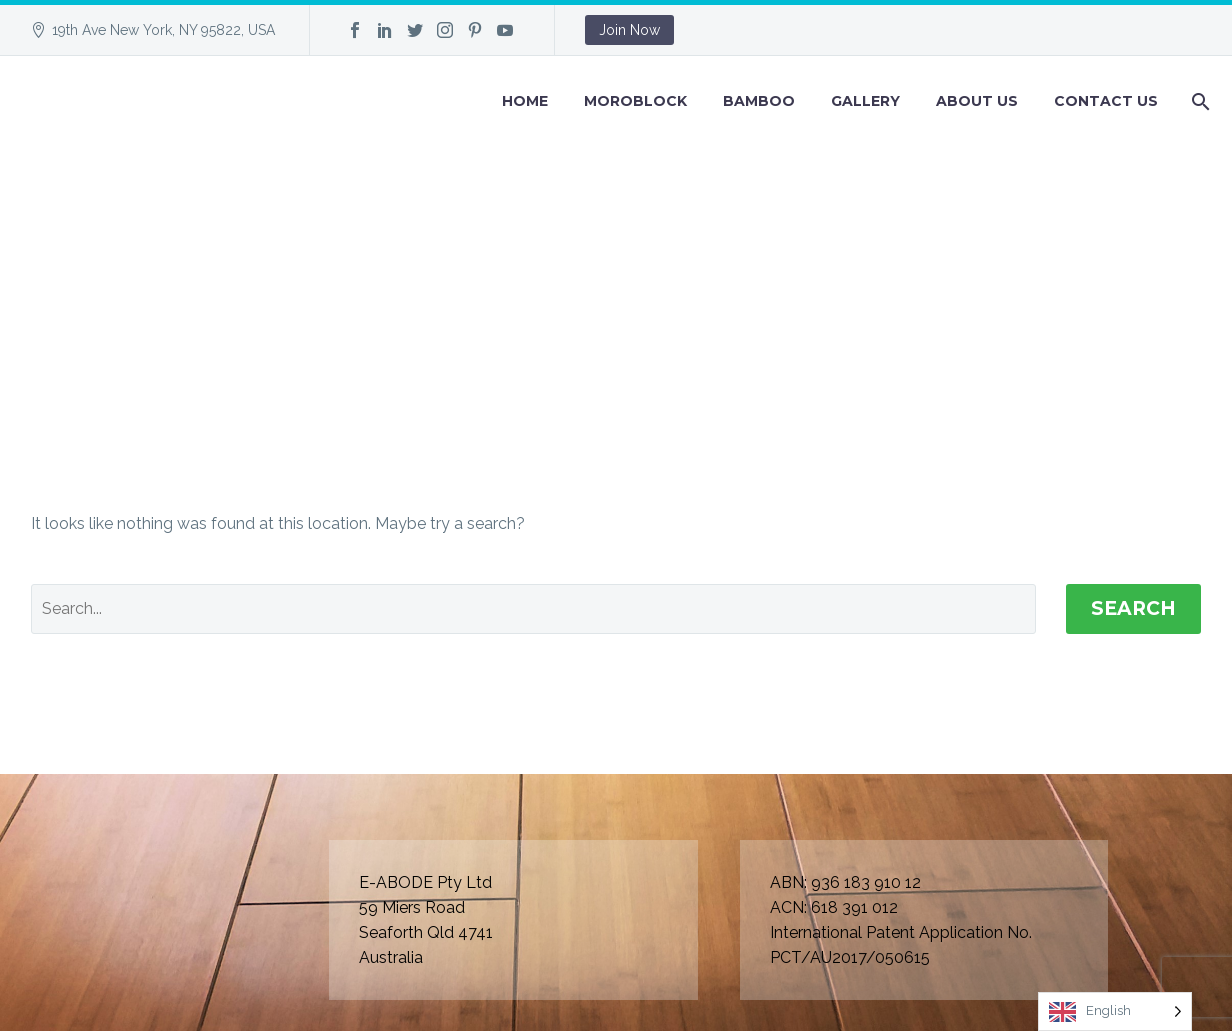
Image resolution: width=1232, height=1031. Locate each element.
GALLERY (865, 101)
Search (1133, 608)
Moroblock (635, 101)
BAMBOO (759, 101)
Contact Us (1106, 101)
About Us (977, 101)
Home (525, 101)
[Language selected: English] (1115, 1011)
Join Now (629, 30)
